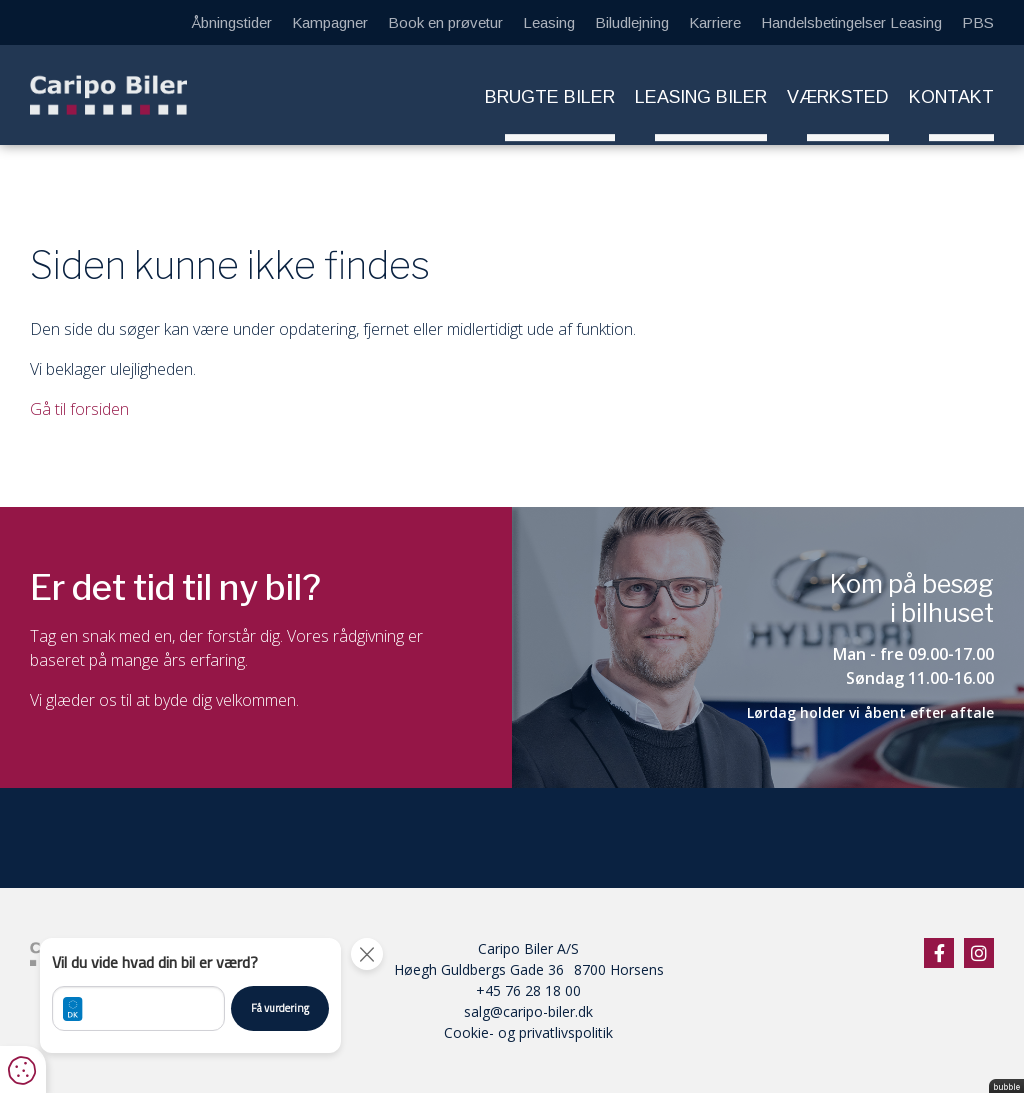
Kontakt (951, 97)
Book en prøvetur (445, 22)
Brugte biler (550, 97)
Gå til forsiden (79, 409)
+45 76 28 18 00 (528, 990)
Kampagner (330, 22)
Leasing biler (701, 97)
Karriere (715, 22)
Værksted (838, 97)
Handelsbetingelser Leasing (851, 22)
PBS (978, 22)
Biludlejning (632, 22)
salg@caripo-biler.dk (528, 1011)
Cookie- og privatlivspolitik (528, 1032)
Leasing (549, 22)
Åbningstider (231, 22)
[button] (190, 995)
